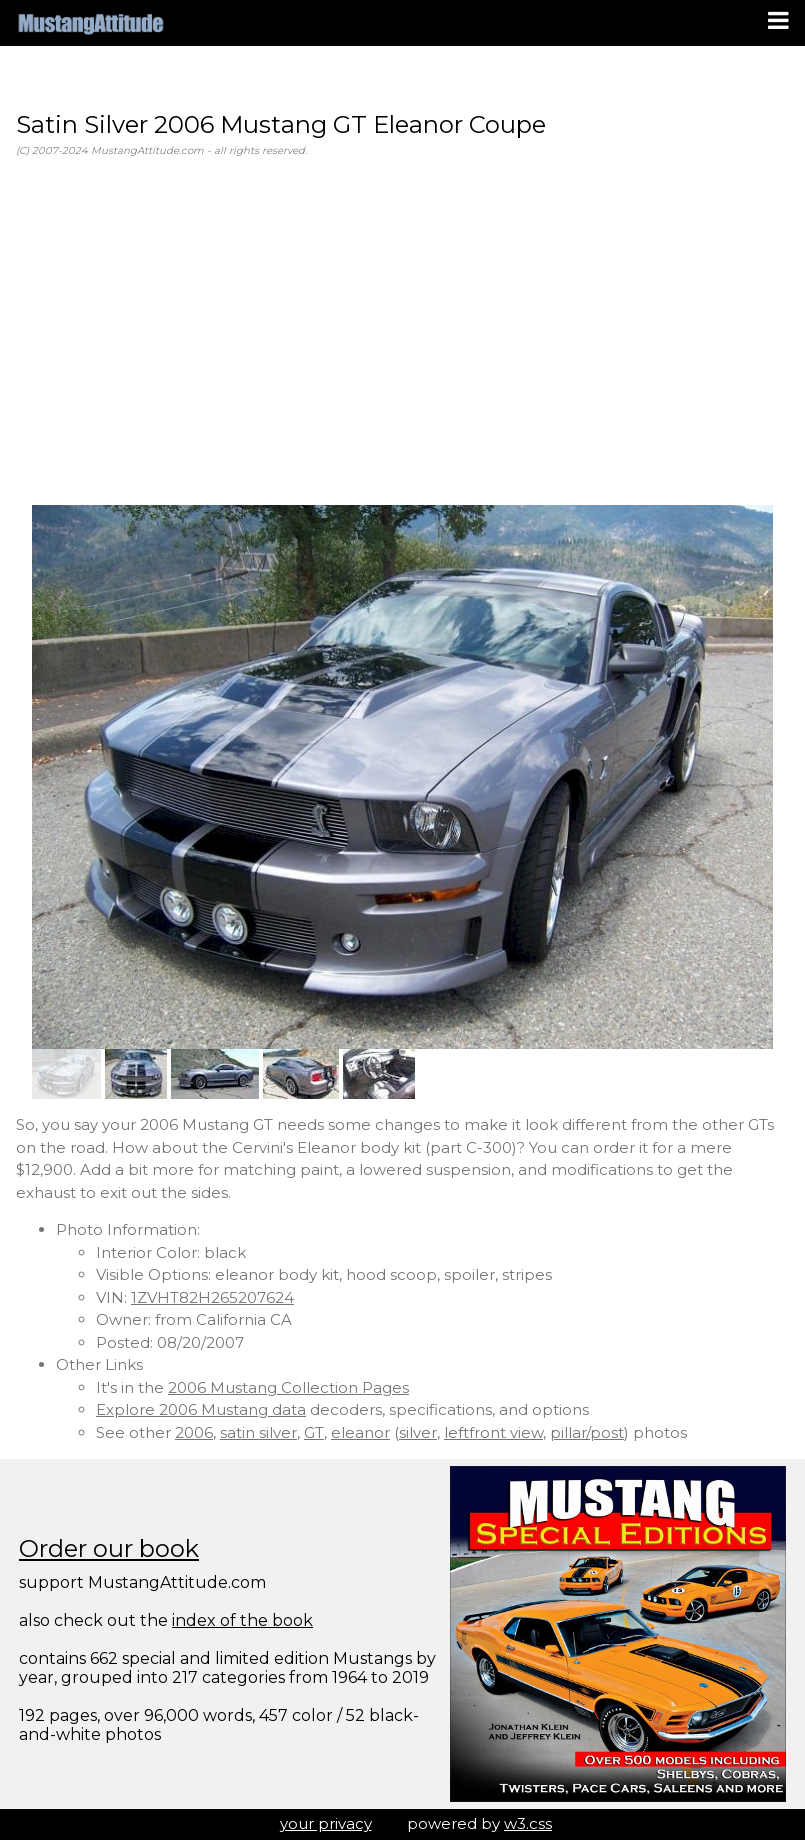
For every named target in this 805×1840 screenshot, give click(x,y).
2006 (194, 1432)
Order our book (109, 1548)
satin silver (258, 1432)
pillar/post (587, 1432)
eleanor (360, 1432)
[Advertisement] (402, 332)
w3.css (528, 1823)
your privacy (326, 1823)
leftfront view (493, 1432)
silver (418, 1432)
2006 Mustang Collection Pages (288, 1387)
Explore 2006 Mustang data (201, 1409)
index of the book (242, 1620)
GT (314, 1432)
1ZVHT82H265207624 (212, 1297)
